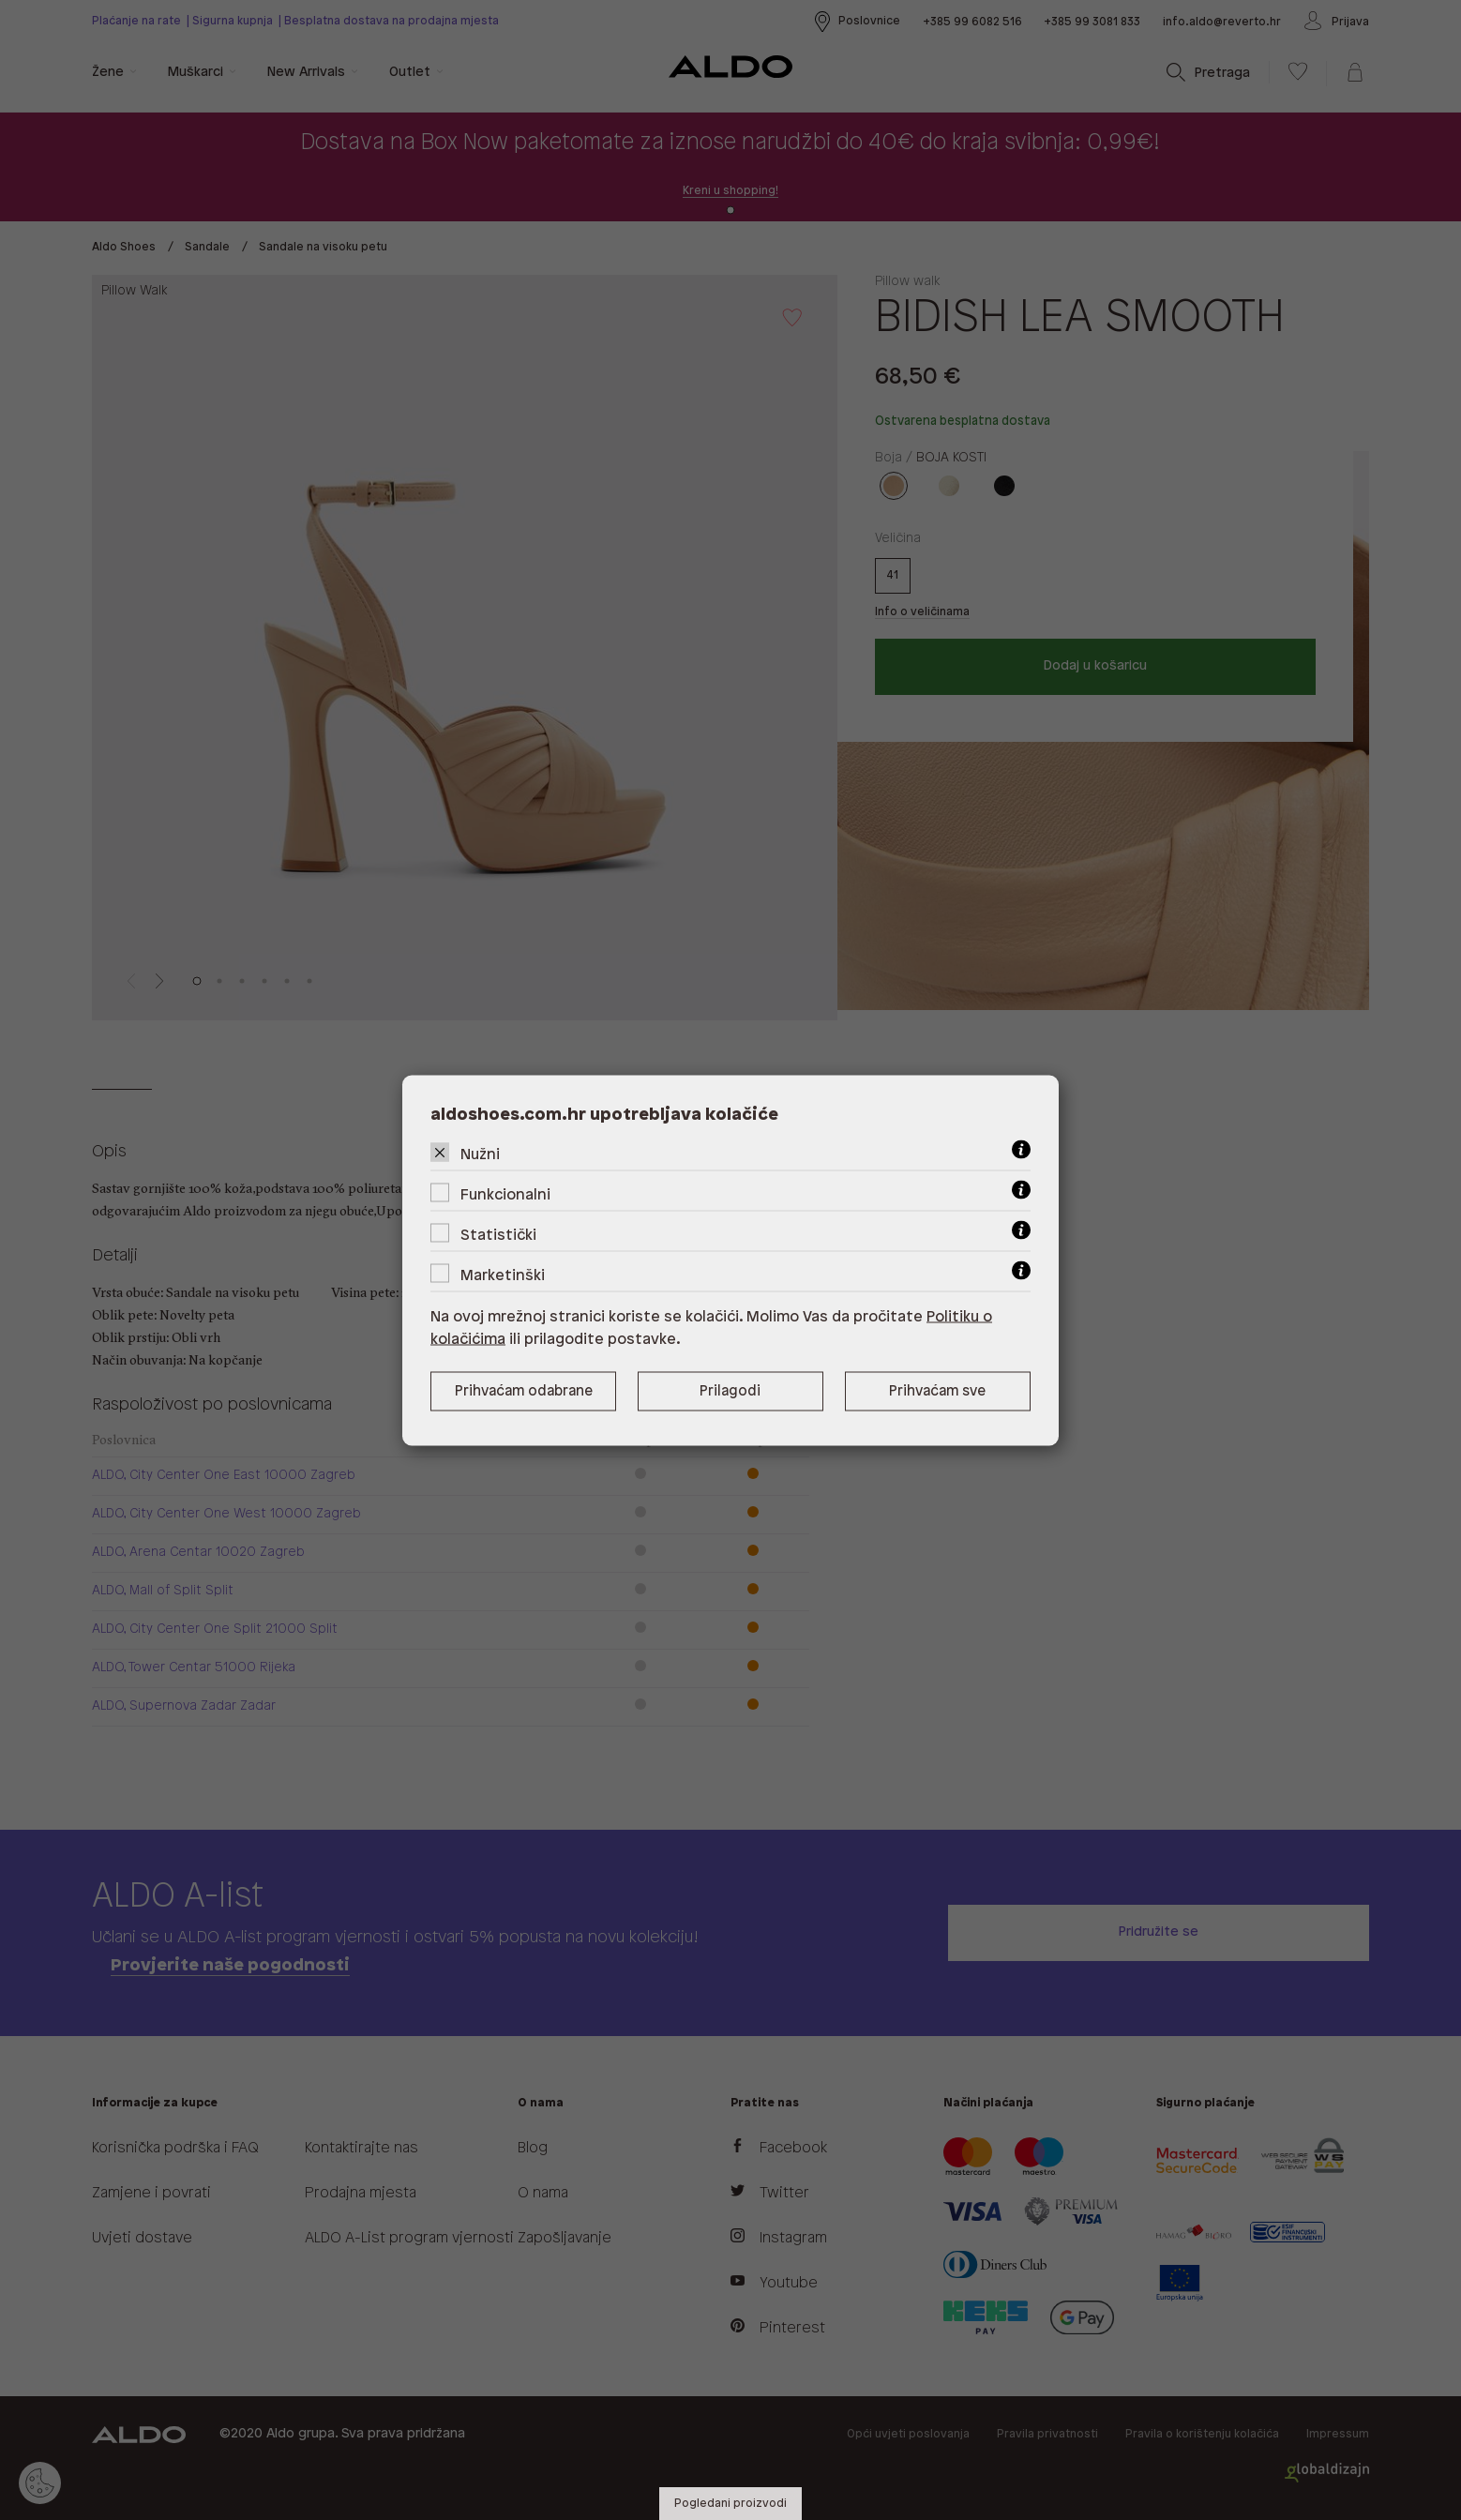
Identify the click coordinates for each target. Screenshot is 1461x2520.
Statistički (498, 1235)
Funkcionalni (505, 1194)
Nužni (480, 1154)
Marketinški (502, 1275)
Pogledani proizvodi (730, 2503)
